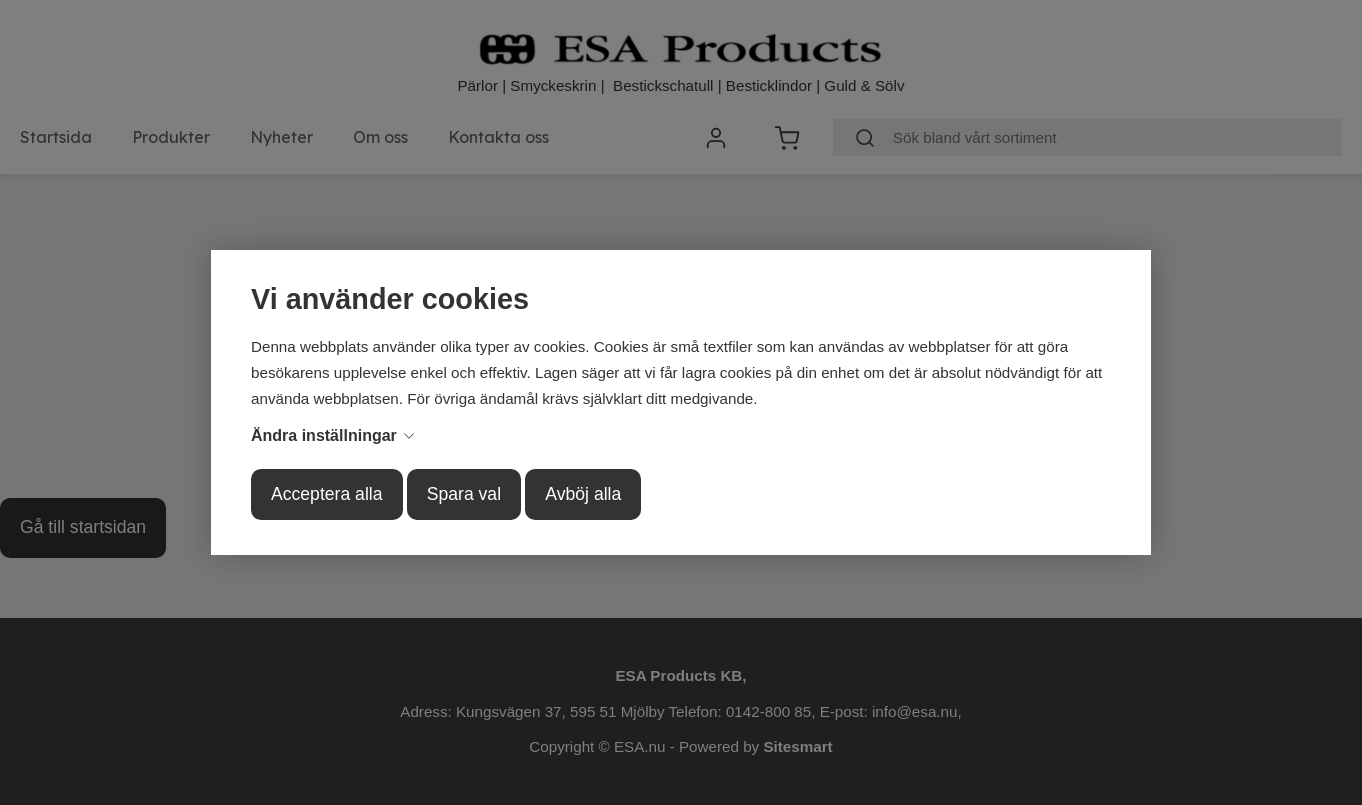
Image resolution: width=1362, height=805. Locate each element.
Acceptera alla (327, 494)
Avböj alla (583, 494)
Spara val (464, 494)
